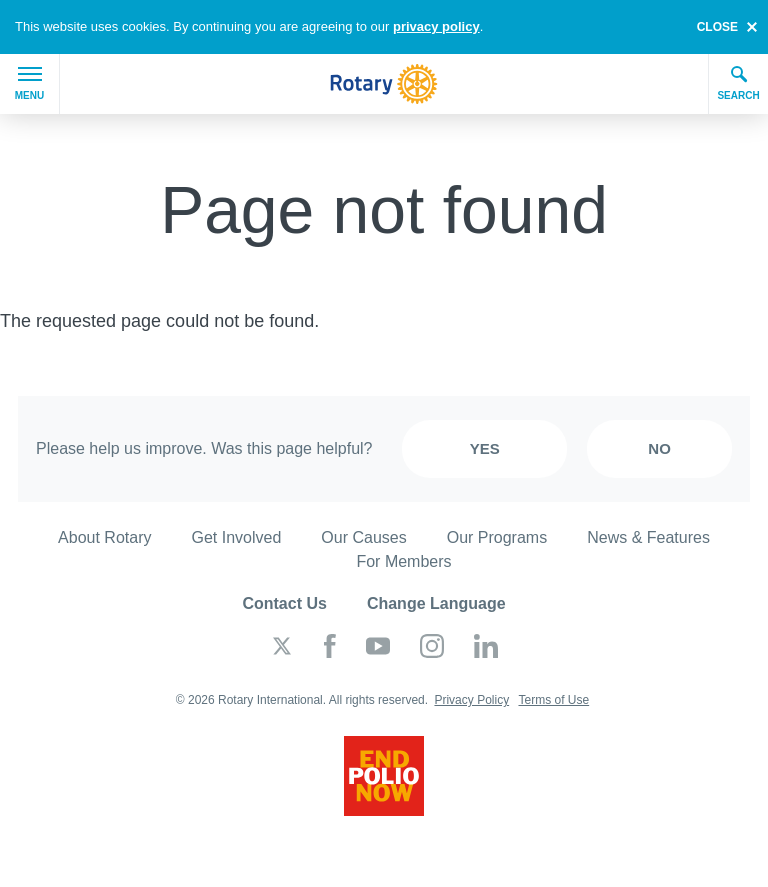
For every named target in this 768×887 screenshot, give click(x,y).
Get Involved (237, 537)
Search (738, 83)
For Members (403, 561)
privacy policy (436, 26)
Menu (29, 84)
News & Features (648, 537)
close (717, 27)
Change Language (436, 603)
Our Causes (363, 537)
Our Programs (497, 537)
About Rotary (104, 537)
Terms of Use (553, 700)
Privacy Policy (471, 700)
